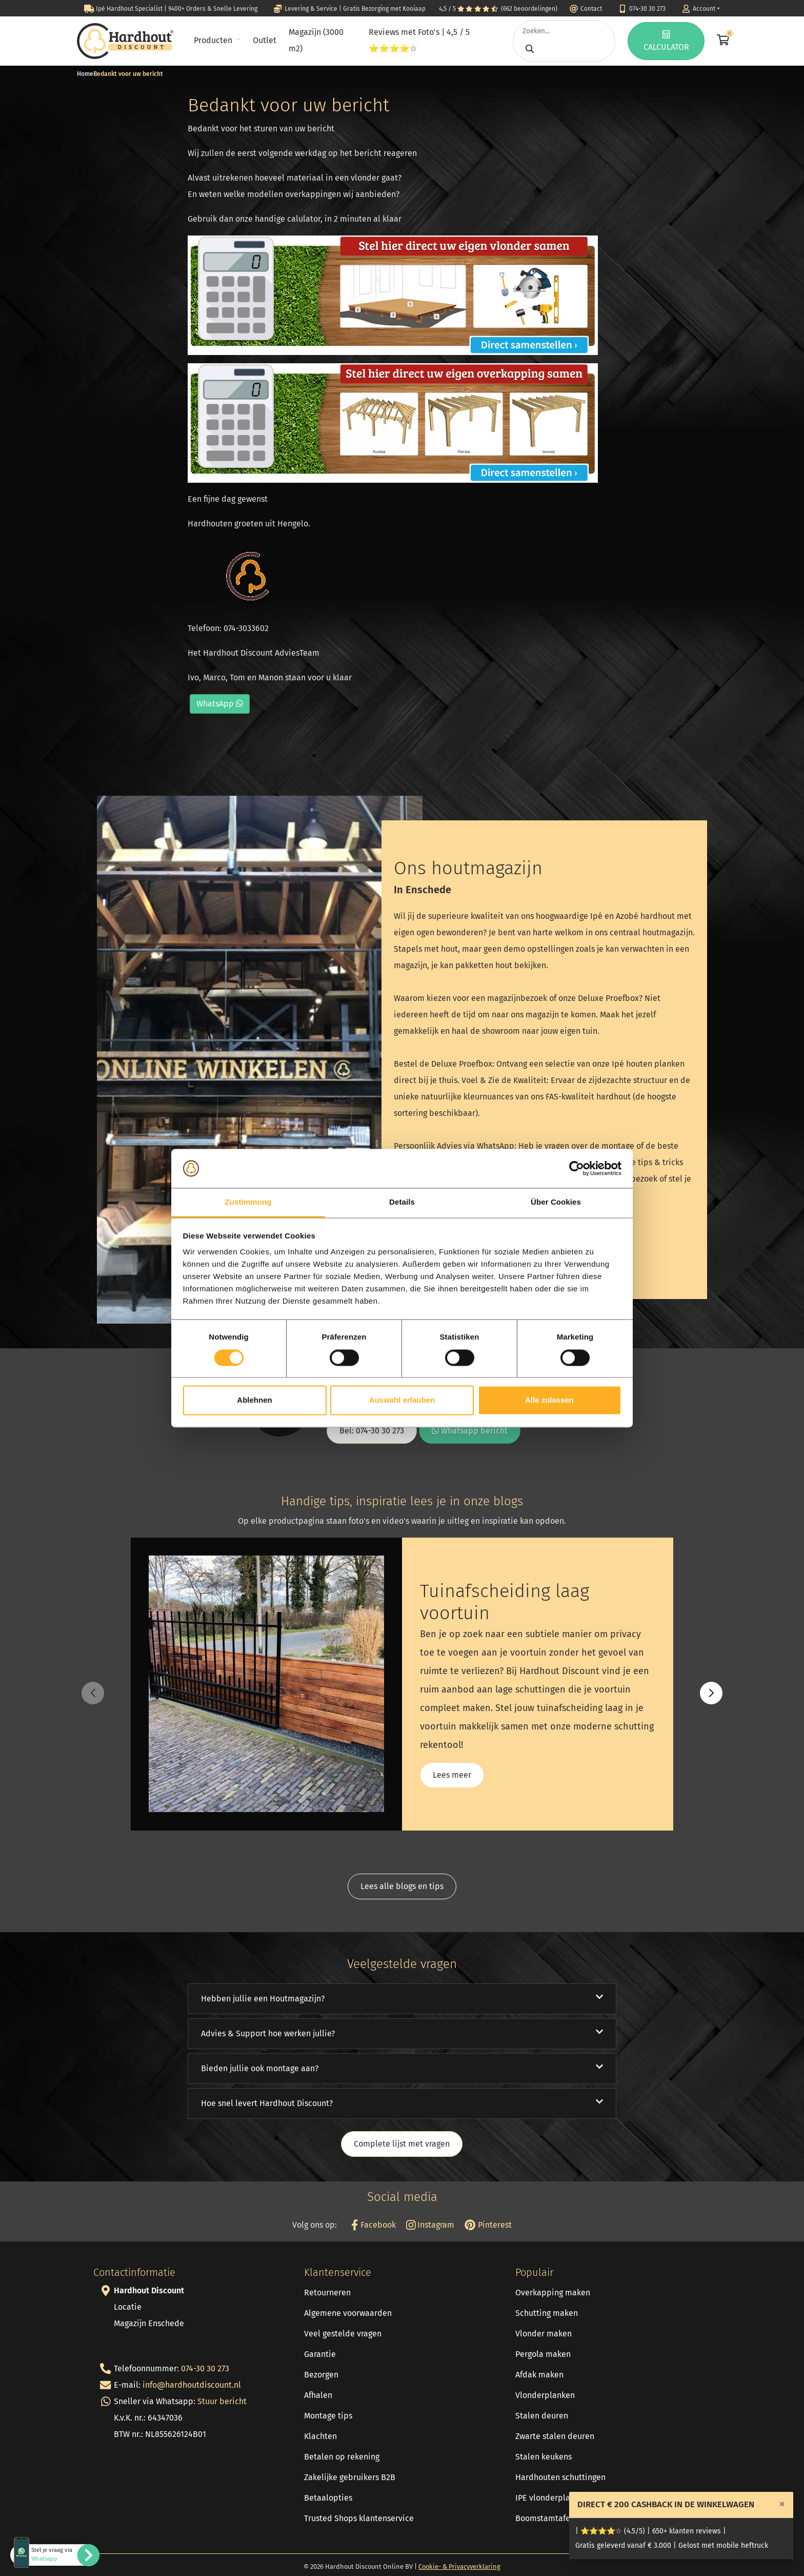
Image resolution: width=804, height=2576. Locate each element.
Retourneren (327, 2292)
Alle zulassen (549, 1400)
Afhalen (318, 2395)
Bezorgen (321, 2375)
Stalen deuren (541, 2416)
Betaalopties (328, 2498)
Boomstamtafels (545, 2518)
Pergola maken (543, 2354)
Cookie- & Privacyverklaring (459, 2566)
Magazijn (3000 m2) (316, 40)
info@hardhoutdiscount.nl (192, 2385)
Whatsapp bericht (470, 1431)
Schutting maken (546, 2313)
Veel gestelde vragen (342, 2333)
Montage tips (328, 2416)
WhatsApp (219, 704)
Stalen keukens (543, 2457)
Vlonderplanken (545, 2395)
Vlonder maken (543, 2333)
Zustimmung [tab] (248, 1202)
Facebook (373, 2225)
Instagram (430, 2225)
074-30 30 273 (205, 2368)
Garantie (320, 2354)
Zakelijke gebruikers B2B (349, 2477)
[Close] (782, 2504)
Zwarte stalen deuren (554, 2436)
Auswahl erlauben (402, 1400)
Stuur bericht (222, 2401)
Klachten (320, 2436)
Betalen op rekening (341, 2457)
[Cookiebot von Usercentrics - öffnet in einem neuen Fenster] (576, 1168)
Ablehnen (254, 1400)
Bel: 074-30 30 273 (371, 1431)
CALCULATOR (666, 41)
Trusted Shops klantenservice (359, 2518)
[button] (711, 1693)
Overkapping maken (552, 2292)
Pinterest (488, 2225)
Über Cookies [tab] (556, 1202)
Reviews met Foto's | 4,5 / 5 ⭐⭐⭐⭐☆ (419, 40)
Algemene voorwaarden (348, 2313)
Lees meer (452, 1775)
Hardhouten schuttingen (560, 2477)
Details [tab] (402, 1202)
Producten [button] (214, 40)
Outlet (264, 40)
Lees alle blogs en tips (402, 1886)
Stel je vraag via (51, 2554)
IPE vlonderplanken (551, 2498)
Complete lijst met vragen (402, 2144)
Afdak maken (539, 2375)
